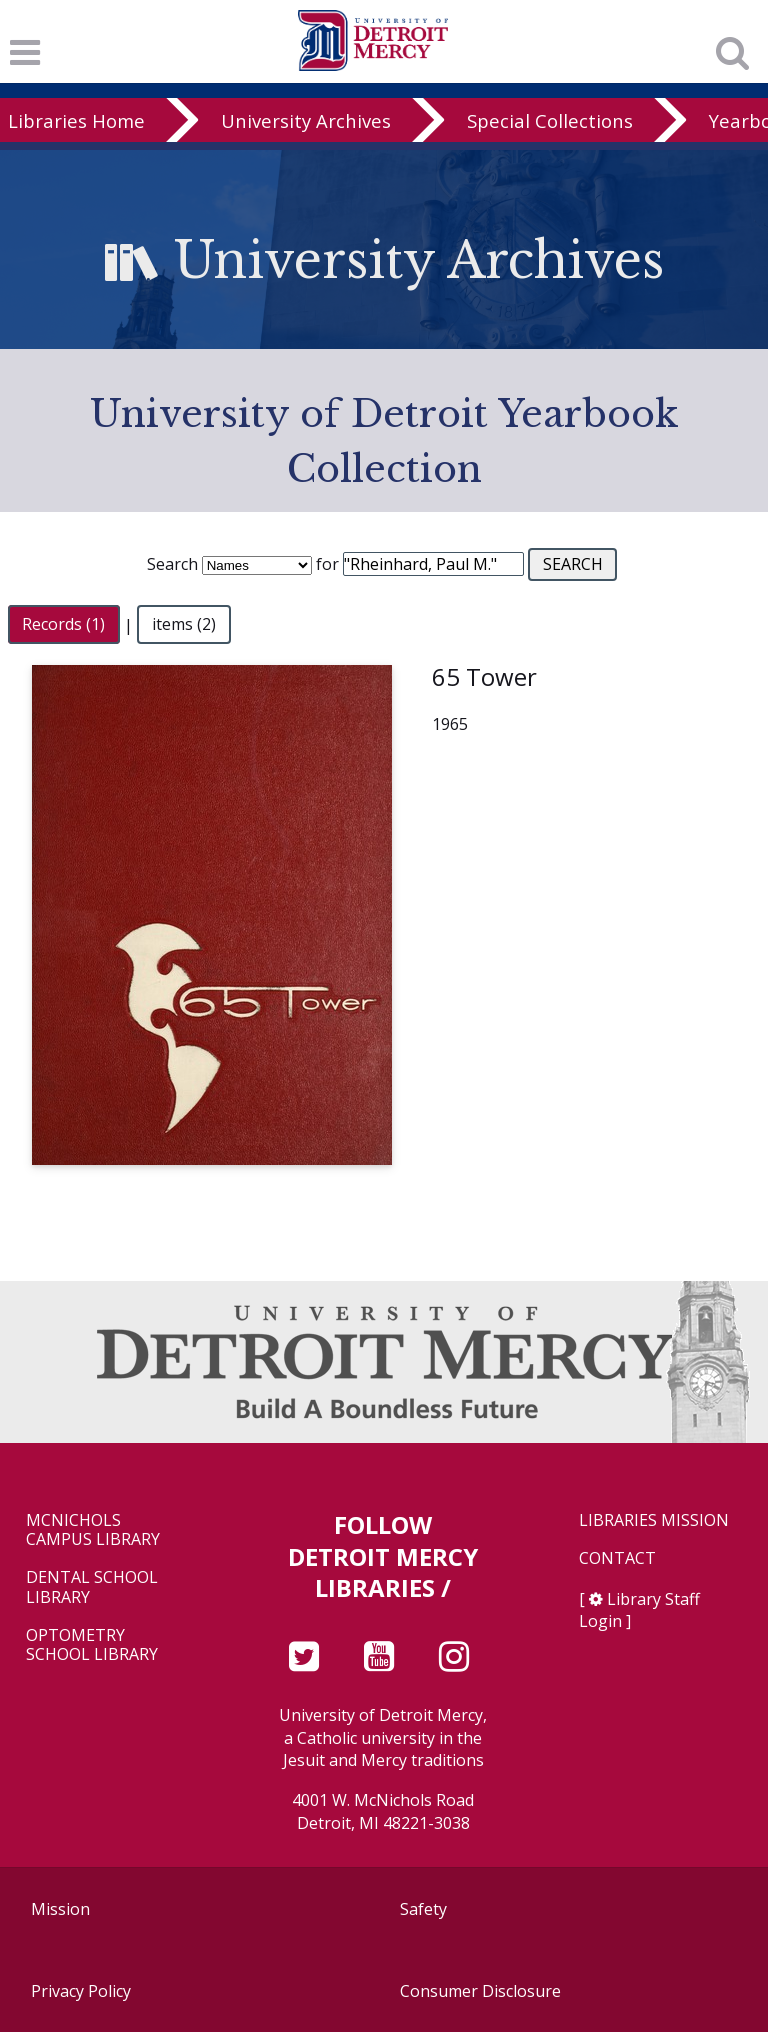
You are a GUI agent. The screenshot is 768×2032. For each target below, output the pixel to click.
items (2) (184, 625)
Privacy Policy (81, 1991)
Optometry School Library (92, 1645)
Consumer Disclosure (480, 1991)
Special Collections (550, 120)
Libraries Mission (654, 1520)
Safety (423, 1909)
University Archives (306, 120)
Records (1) (63, 625)
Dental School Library (92, 1587)
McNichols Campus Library (93, 1530)
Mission (60, 1909)
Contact (617, 1558)
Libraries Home (76, 120)
